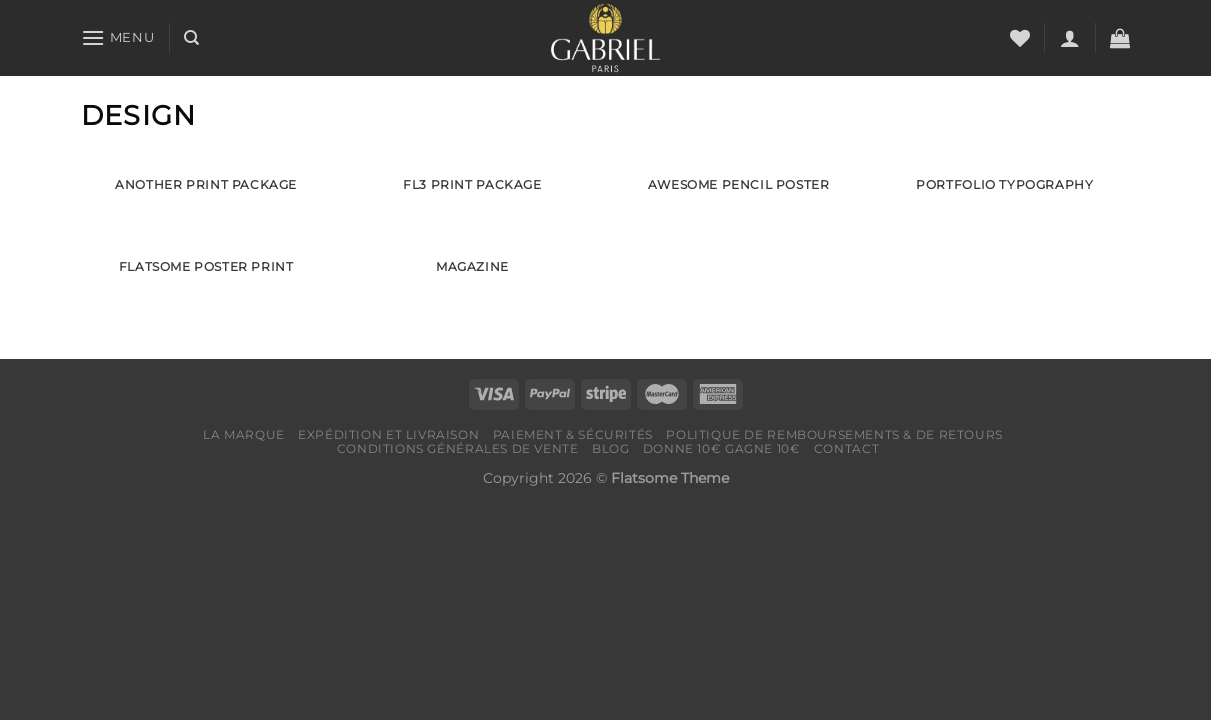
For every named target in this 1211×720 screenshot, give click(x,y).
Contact (846, 448)
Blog (610, 448)
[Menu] (118, 37)
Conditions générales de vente (458, 448)
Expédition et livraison (388, 434)
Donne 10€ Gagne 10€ (722, 448)
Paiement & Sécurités (573, 434)
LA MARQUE (244, 434)
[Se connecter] (1070, 38)
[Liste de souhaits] (1020, 38)
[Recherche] (191, 38)
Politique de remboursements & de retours (834, 434)
